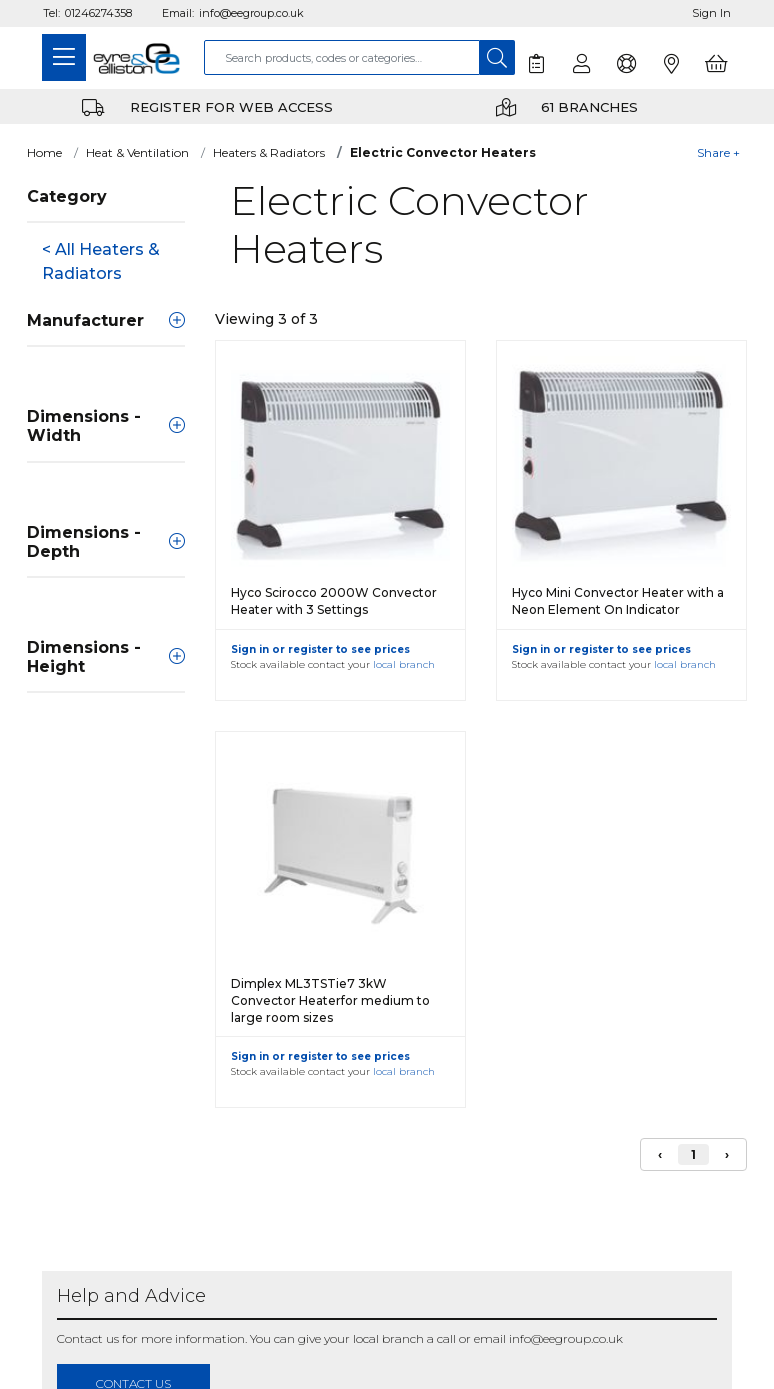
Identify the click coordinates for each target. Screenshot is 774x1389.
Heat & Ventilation (137, 152)
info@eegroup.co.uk (251, 13)
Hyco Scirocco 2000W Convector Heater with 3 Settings (334, 601)
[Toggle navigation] (64, 57)
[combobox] (342, 57)
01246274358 (98, 13)
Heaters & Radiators (269, 152)
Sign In (711, 13)
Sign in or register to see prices (320, 649)
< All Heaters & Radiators (101, 261)
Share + (718, 152)
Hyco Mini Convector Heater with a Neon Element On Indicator (618, 601)
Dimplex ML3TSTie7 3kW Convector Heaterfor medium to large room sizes (330, 1000)
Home (44, 152)
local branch (404, 664)
